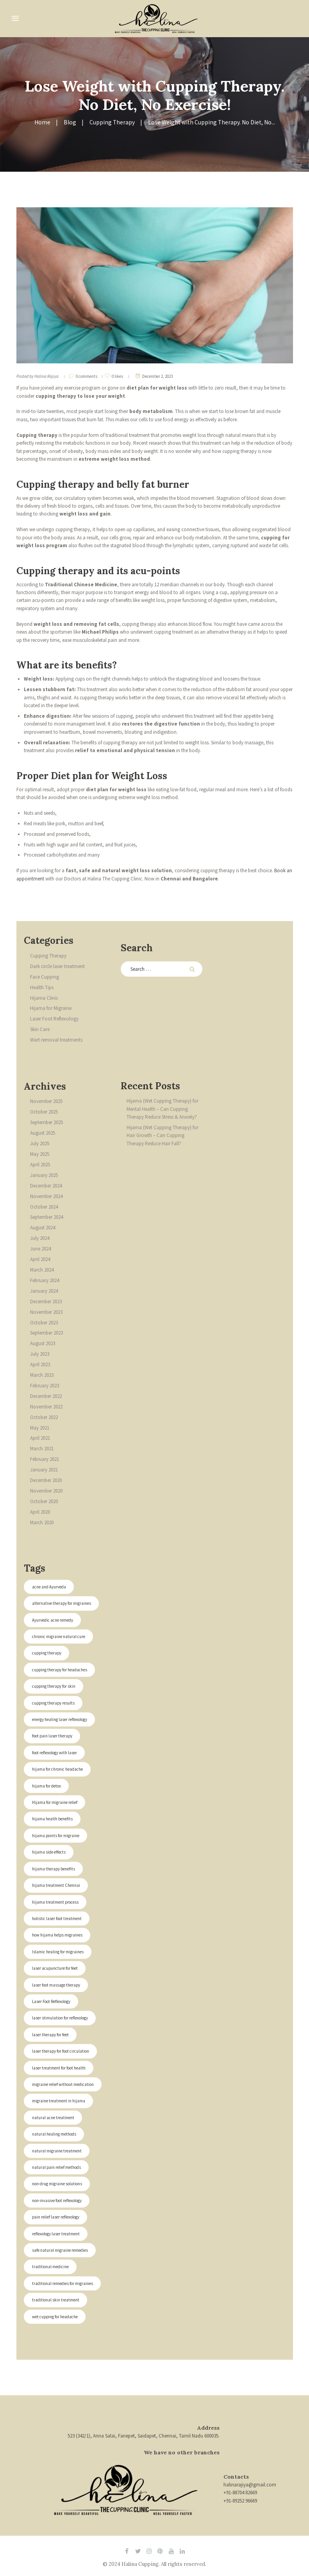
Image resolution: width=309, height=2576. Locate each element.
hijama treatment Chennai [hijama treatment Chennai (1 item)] (56, 1885)
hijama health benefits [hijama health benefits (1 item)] (52, 1819)
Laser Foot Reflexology (54, 1018)
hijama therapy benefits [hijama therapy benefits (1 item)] (53, 1869)
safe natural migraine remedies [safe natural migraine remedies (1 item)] (60, 2250)
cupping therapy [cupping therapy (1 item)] (47, 1653)
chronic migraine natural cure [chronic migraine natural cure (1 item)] (58, 1636)
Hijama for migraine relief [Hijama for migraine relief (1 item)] (54, 1802)
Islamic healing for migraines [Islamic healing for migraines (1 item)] (58, 1951)
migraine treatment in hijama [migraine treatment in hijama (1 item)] (58, 2101)
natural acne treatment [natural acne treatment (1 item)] (53, 2117)
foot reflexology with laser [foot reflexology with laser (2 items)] (54, 1752)
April (40, 1164)
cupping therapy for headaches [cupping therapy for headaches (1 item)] (60, 1669)
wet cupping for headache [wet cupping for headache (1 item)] (55, 2316)
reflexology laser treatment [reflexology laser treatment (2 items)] (56, 2233)
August (42, 1133)
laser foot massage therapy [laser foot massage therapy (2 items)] (56, 1985)
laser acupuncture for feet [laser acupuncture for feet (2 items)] (55, 1968)
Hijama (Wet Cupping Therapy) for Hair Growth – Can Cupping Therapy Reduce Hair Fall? (162, 1135)
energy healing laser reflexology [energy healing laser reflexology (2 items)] (59, 1719)
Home (42, 122)
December (46, 1185)
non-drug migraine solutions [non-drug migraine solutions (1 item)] (57, 2183)
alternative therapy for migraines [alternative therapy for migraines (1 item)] (61, 1603)
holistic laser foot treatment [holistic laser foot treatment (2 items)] (57, 1918)
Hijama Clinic (44, 998)
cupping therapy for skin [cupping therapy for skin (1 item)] (54, 1686)
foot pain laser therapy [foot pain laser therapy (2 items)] (52, 1736)
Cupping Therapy (112, 122)
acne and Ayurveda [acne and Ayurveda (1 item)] (49, 1587)
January (44, 1175)
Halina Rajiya (46, 376)
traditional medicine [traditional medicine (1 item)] (50, 2266)
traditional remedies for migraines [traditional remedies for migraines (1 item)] (62, 2283)
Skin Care (40, 1029)
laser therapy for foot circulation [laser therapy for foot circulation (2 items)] (60, 2051)
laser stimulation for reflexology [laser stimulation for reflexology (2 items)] (60, 2018)
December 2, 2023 (157, 376)
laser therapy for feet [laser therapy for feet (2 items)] (50, 2034)
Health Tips (42, 987)
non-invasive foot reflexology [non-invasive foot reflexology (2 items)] (57, 2200)
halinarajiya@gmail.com (249, 2484)
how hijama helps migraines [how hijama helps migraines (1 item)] (57, 1935)
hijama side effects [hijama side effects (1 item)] (49, 1852)
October (44, 1111)
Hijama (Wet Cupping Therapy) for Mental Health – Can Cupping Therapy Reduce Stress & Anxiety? (162, 1109)
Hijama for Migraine (50, 1008)
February (44, 1280)
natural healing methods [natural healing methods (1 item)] (54, 2134)
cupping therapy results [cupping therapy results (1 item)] (54, 1703)
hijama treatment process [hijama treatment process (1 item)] (55, 1902)
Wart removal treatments (56, 1040)
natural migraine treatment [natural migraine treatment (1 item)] (57, 2151)
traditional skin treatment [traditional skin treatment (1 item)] (55, 2300)
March (42, 1269)
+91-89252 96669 (240, 2500)
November (46, 1101)
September (46, 1122)
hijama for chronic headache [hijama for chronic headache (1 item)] (57, 1769)
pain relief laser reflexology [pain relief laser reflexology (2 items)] (56, 2217)
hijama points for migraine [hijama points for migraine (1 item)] (56, 1835)
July (39, 1143)
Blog (70, 122)
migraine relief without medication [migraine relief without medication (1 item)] (63, 2084)
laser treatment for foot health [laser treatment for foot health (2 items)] (59, 2068)
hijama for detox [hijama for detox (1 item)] (46, 1786)
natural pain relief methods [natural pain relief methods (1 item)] (56, 2167)
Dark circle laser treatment (57, 966)
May (39, 1154)
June (40, 1248)
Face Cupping (44, 977)
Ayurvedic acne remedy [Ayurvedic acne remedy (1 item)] (52, 1620)
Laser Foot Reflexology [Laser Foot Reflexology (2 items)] (51, 2001)
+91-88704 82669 (240, 2492)
